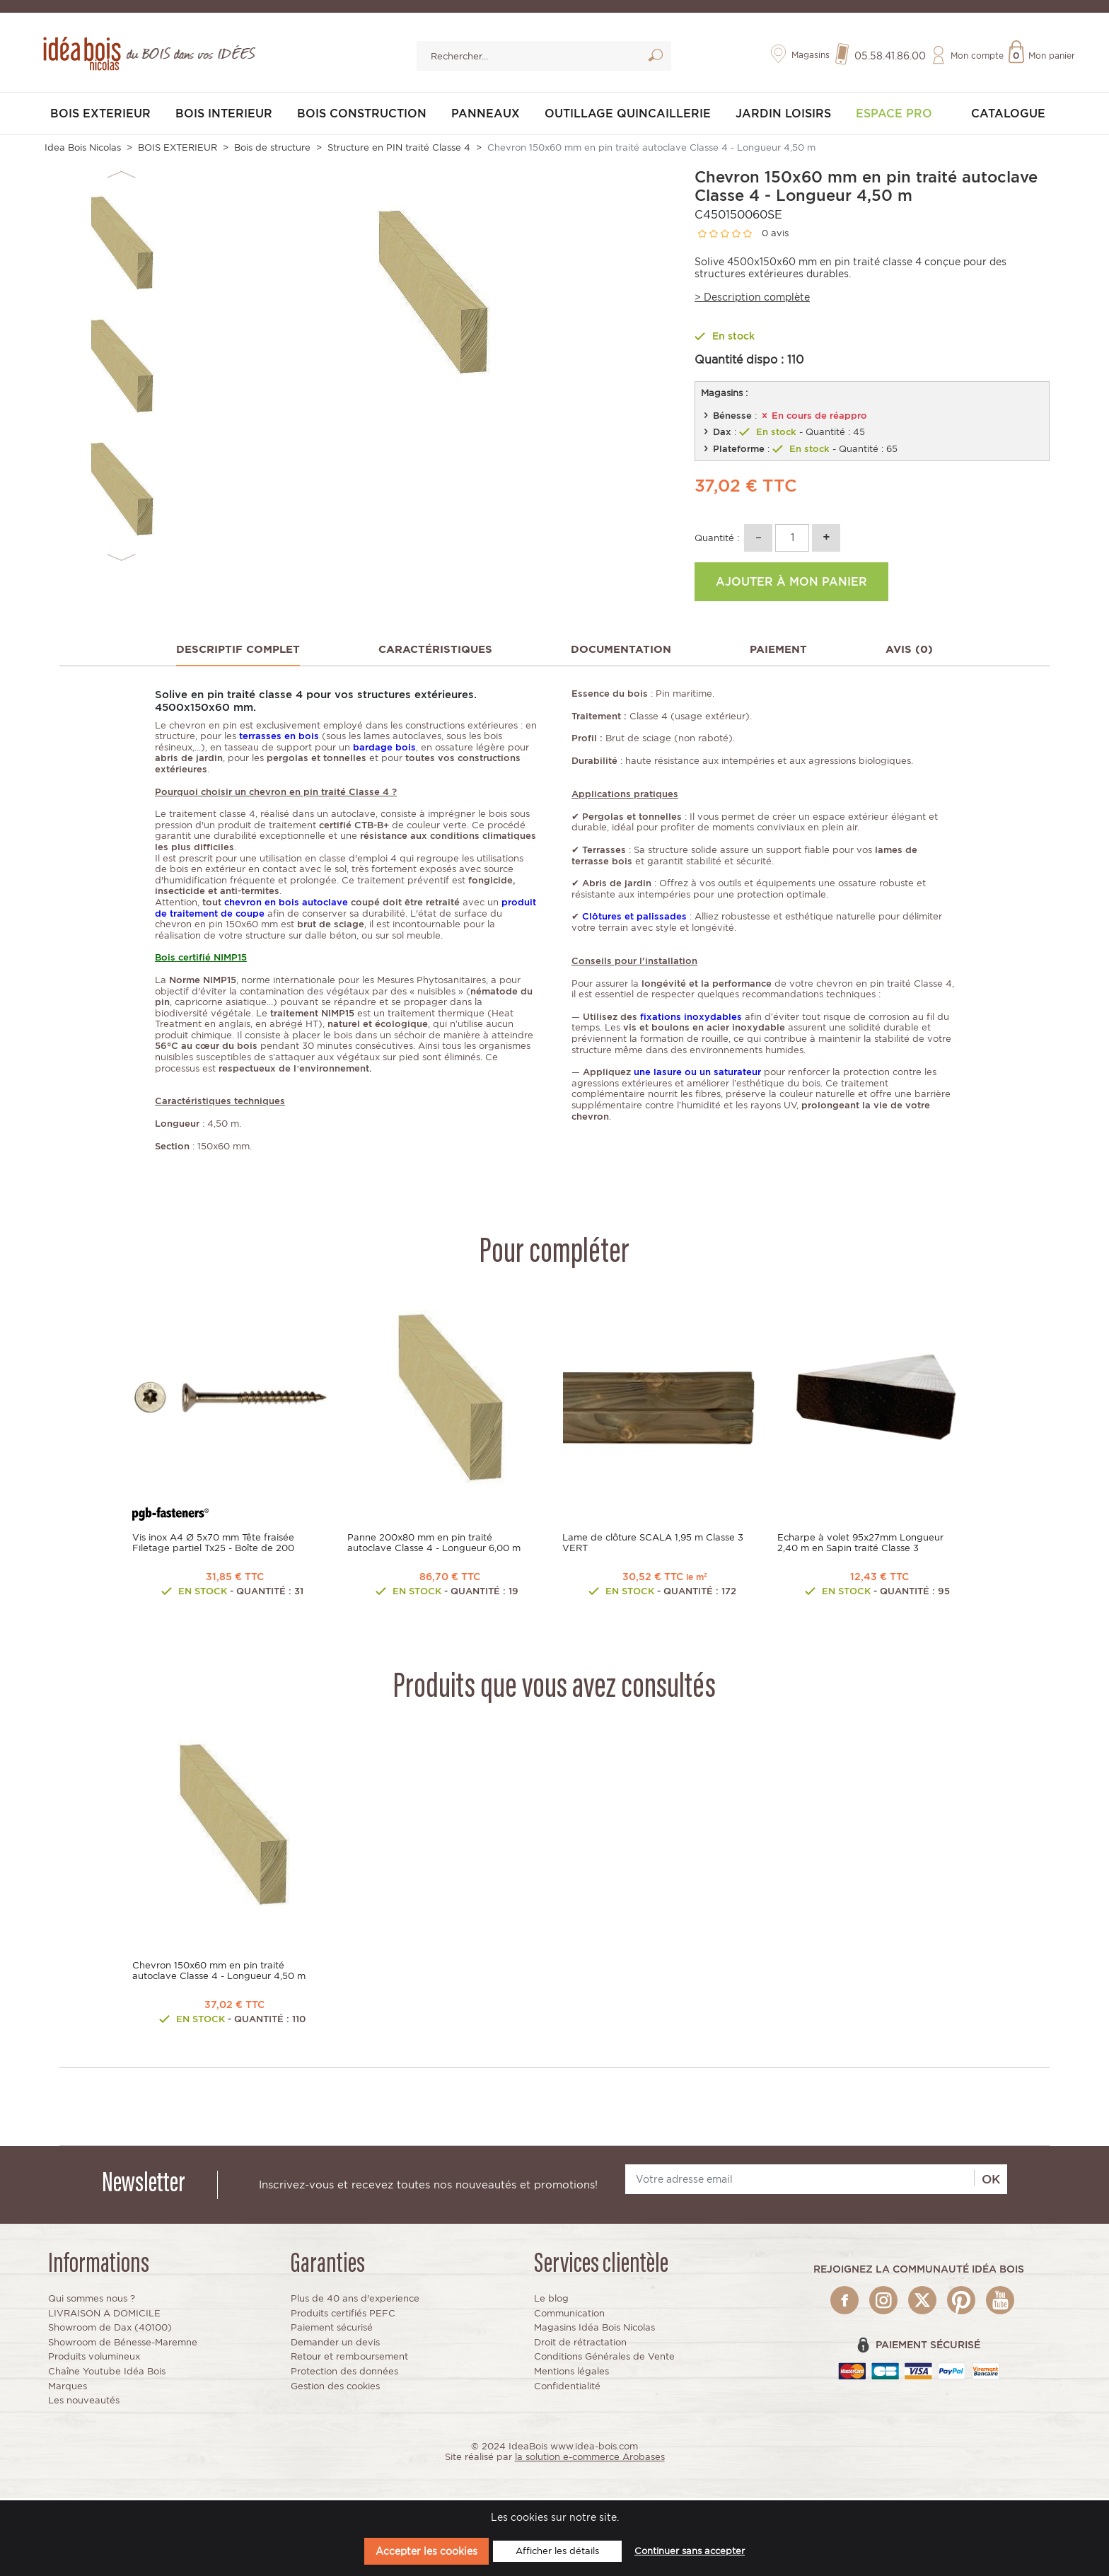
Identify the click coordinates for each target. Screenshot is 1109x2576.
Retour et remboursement (349, 2358)
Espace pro (894, 115)
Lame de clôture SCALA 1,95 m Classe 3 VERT (652, 1544)
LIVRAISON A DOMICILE (104, 2314)
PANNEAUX (485, 115)
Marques (67, 2387)
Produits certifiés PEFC (343, 2314)
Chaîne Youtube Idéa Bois (107, 2373)
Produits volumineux (94, 2358)
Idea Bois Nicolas (83, 149)
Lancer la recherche (655, 58)
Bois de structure (272, 149)
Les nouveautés (84, 2402)
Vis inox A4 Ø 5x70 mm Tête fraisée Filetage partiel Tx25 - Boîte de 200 (213, 1544)
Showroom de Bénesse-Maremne (122, 2343)
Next (121, 559)
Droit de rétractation (580, 2343)
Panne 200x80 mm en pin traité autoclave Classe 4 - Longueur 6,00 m (434, 1544)
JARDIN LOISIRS (783, 115)
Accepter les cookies (426, 2551)
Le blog (551, 2300)
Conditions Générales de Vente (604, 2358)
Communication (569, 2314)
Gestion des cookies (335, 2387)
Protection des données (344, 2373)
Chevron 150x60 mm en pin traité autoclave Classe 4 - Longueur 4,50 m (219, 1972)
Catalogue (1008, 115)
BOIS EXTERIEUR (100, 115)
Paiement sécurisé (332, 2329)
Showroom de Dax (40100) (110, 2329)
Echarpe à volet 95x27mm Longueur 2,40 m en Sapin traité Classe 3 (860, 1544)
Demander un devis (335, 2343)
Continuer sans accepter (689, 2551)
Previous (121, 176)
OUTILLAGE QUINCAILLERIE (628, 115)
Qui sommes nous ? (91, 2300)
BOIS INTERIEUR (223, 115)
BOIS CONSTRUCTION (361, 115)
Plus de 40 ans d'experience (355, 2300)
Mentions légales (571, 2373)
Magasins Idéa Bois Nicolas (594, 2329)
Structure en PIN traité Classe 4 (398, 149)
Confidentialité (567, 2387)
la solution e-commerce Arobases (590, 2459)
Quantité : (717, 539)
